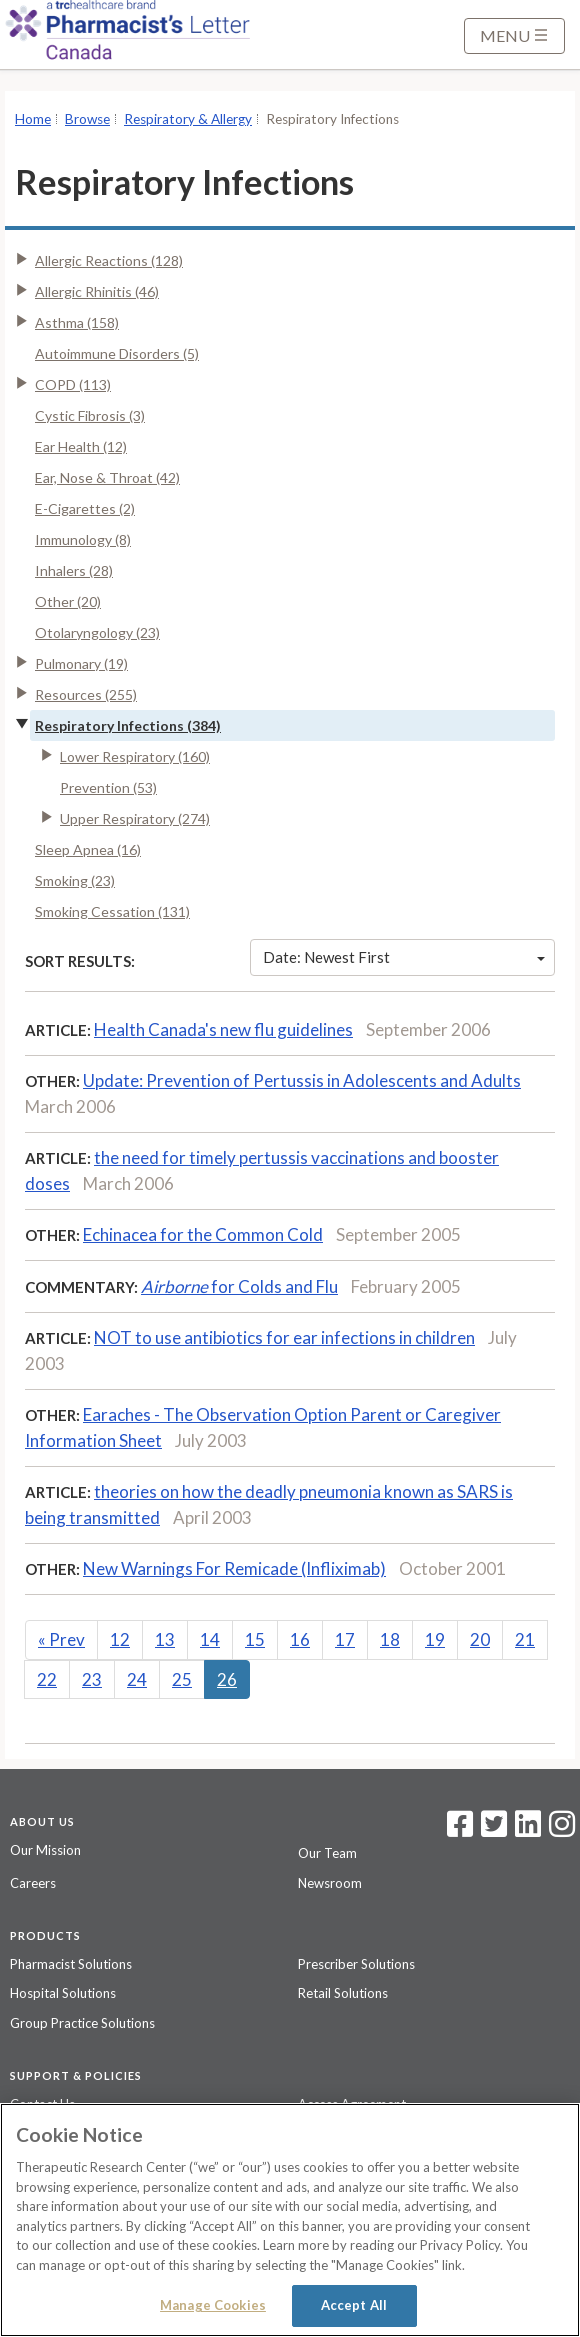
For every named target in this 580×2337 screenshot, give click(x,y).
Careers (33, 1883)
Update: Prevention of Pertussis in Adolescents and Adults (302, 1080)
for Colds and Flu (239, 1286)
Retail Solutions (343, 1993)
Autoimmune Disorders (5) (117, 353)
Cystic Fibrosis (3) (90, 415)
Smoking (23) (75, 880)
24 (137, 1679)
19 (435, 1639)
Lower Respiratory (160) (135, 756)
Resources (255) (86, 694)
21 (525, 1639)
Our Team (327, 1853)
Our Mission (45, 1850)
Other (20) (68, 601)
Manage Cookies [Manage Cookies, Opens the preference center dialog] (213, 2305)
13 (165, 1639)
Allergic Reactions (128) (109, 260)
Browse (87, 119)
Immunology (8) (83, 539)
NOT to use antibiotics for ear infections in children (284, 1337)
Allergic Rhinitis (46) (97, 291)
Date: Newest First (404, 957)
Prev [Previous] (61, 1639)
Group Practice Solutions (82, 2023)
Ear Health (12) (81, 446)
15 (255, 1639)
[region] (290, 2220)
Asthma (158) (77, 322)
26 (227, 1679)
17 (345, 1639)
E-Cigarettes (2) (85, 508)
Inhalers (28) (74, 570)
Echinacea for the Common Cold (203, 1234)
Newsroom (330, 1883)
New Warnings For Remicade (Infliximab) (234, 1568)
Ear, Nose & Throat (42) (107, 477)
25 (182, 1679)
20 (480, 1639)
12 (120, 1639)
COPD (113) (73, 384)
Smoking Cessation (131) (112, 911)
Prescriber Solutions (356, 1964)
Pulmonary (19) (81, 663)
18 (390, 1639)
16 (300, 1639)
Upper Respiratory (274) (135, 818)
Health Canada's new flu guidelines (223, 1029)
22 (47, 1679)
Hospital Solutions (63, 1993)
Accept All (354, 2305)
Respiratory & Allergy (188, 119)
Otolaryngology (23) (97, 632)
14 (210, 1639)
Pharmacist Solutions (71, 1964)
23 (92, 1679)
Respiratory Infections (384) (128, 725)
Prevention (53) (108, 787)
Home (33, 119)
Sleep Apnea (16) (88, 849)
